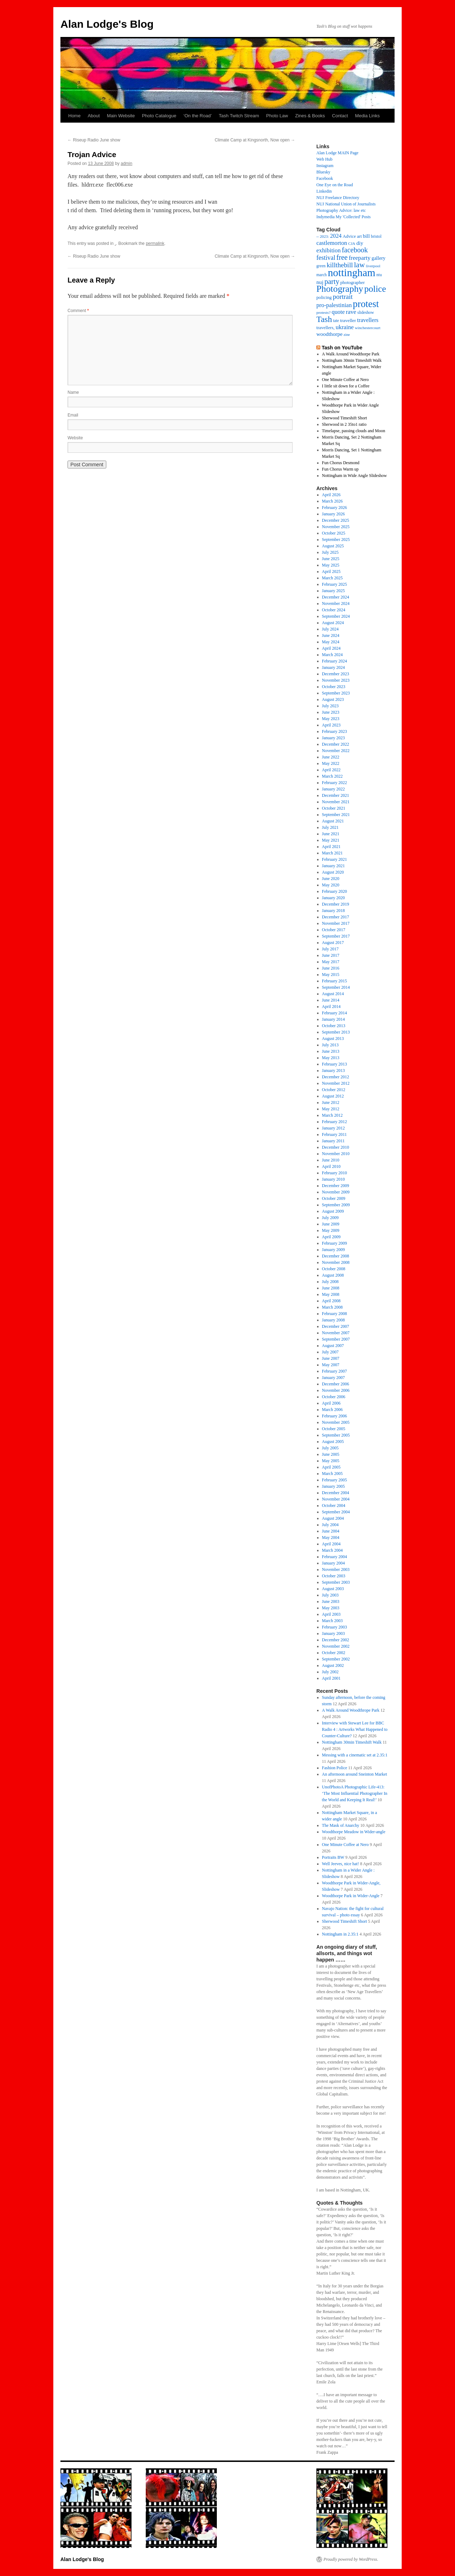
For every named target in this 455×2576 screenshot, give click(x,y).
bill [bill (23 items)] (366, 236)
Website (75, 437)
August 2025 (333, 545)
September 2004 (336, 1511)
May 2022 (330, 763)
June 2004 (330, 1531)
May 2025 (330, 565)
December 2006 (335, 1383)
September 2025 (336, 539)
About (94, 115)
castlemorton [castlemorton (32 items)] (331, 243)
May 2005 (330, 1460)
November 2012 (336, 1083)
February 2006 (334, 1415)
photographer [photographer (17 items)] (352, 282)
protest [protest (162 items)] (366, 304)
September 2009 (336, 1204)
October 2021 (334, 808)
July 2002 (330, 1671)
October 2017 (334, 929)
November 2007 (336, 1332)
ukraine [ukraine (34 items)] (345, 327)
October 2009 (334, 1198)
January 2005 (333, 1486)
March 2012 (332, 1115)
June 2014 (330, 1000)
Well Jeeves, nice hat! (340, 1863)
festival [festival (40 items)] (325, 257)
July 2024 (330, 629)
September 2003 (336, 1582)
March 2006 (332, 1409)
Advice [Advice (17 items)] (349, 236)
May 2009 (330, 1230)
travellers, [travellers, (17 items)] (325, 327)
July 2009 (330, 1217)
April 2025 (331, 571)
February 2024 (334, 661)
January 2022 (333, 789)
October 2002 (334, 1652)
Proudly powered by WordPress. (350, 2559)
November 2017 (336, 923)
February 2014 (334, 1012)
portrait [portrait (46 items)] (343, 296)
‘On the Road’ (197, 115)
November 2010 (336, 1153)
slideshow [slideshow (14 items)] (365, 312)
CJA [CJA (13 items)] (351, 243)
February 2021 (334, 859)
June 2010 (330, 1160)
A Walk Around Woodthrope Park (351, 1710)
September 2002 (336, 1659)
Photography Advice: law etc (341, 210)
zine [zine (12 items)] (347, 335)
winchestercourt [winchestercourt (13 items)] (367, 328)
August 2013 (333, 1038)
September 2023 (336, 693)
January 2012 (333, 1128)
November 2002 (336, 1646)
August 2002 (333, 1665)
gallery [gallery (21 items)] (378, 258)
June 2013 (330, 1051)
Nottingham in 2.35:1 (340, 1934)
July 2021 (330, 827)
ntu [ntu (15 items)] (379, 274)
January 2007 (333, 1377)
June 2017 (330, 955)
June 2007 (330, 1358)
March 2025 (332, 577)
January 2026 (333, 513)
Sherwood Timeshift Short (344, 417)
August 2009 (333, 1211)
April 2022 (331, 769)
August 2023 (333, 699)
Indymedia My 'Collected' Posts (343, 216)
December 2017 (335, 916)
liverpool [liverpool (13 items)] (373, 266)
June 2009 (330, 1224)
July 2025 (330, 552)
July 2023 (330, 705)
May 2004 (330, 1537)
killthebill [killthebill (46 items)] (340, 265)
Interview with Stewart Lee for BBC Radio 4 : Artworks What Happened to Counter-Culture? (354, 1729)
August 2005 (333, 1441)
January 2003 (333, 1633)
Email (73, 415)
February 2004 (334, 1556)
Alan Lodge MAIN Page (337, 152)
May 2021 (330, 840)
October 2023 (334, 686)
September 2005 (336, 1435)
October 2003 (334, 1575)
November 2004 (336, 1499)
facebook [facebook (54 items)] (355, 250)
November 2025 (336, 526)
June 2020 (330, 878)
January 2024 (333, 667)
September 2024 (336, 616)
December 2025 (335, 520)
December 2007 (335, 1326)
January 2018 (333, 910)
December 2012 (335, 1076)
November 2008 (336, 1262)
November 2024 (336, 603)
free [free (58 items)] (342, 257)
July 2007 (330, 1351)
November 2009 (336, 1192)
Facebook (324, 178)
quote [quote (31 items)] (338, 311)
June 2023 (330, 712)
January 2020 (333, 897)
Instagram (324, 165)
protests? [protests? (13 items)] (323, 312)
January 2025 (333, 590)
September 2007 (336, 1339)
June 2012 (330, 1102)
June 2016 (330, 968)
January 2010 (333, 1179)
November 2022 (336, 750)
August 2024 (333, 622)
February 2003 (334, 1627)
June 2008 (330, 1288)
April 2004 (331, 1543)
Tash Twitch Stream (239, 115)
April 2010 (331, 1166)
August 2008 (333, 1275)
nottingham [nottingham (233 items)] (351, 272)
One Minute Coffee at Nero (345, 379)
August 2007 (333, 1345)
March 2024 (332, 654)
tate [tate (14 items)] (336, 320)
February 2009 (334, 1243)
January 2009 (333, 1249)
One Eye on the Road (334, 184)
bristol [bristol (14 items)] (376, 236)
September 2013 (336, 1032)
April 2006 (331, 1403)
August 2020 (333, 872)
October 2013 (334, 1025)
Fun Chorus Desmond (340, 462)
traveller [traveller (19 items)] (348, 320)
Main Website (121, 115)
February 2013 (334, 1064)
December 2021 (335, 795)
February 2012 (334, 1121)
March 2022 (332, 776)
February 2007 (334, 1371)
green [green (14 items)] (321, 266)
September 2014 (336, 987)
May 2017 (330, 961)
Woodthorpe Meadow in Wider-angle (353, 1831)
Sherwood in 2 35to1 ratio (344, 424)
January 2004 (333, 1563)
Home (74, 115)
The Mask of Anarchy (340, 1825)
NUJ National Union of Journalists (346, 204)
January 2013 (333, 1070)
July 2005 (330, 1447)
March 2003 (332, 1620)
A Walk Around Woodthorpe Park (351, 353)
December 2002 (335, 1639)
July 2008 (330, 1281)
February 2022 (334, 782)
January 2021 (333, 865)
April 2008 (331, 1300)
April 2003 (331, 1614)
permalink (155, 243)
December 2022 (335, 744)
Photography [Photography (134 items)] (339, 289)
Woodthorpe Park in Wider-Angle (351, 1895)
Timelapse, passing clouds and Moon (353, 430)
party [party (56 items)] (332, 281)
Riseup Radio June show (94, 140)
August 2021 (333, 821)
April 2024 (331, 648)
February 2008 (334, 1313)
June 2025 (330, 558)
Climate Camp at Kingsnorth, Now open (255, 140)
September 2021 (336, 814)
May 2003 (330, 1607)
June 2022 (330, 757)
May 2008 (330, 1294)
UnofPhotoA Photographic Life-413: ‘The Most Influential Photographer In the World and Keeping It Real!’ (354, 1793)
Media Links (367, 115)
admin (127, 163)
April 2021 (331, 846)
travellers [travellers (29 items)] (368, 320)
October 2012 (334, 1089)
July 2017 (330, 948)
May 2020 (330, 884)
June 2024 (330, 635)
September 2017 (336, 936)
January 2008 (333, 1319)
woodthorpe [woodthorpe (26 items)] (329, 334)
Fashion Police (334, 1767)
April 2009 (331, 1236)
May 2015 (330, 974)
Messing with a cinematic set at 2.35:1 (354, 1755)
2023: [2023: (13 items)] (324, 236)
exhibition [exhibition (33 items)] (328, 250)
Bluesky (323, 172)
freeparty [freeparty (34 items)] (359, 257)
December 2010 (335, 1147)
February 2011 (334, 1134)
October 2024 (334, 609)
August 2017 (333, 942)
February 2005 (334, 1479)
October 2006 (334, 1396)
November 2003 (336, 1569)
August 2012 (333, 1096)
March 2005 (332, 1473)
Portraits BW (333, 1857)
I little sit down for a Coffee (346, 385)
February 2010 (334, 1172)
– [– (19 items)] (317, 236)
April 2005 (331, 1467)
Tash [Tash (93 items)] (324, 319)
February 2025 (334, 584)
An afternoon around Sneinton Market (354, 1774)
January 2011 (333, 1140)
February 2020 (334, 891)
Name (73, 392)
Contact (340, 115)
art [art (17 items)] (359, 236)
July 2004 (330, 1524)
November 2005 (336, 1422)
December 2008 (335, 1256)
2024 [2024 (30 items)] (336, 235)
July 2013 (330, 1044)
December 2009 (335, 1185)
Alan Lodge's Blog (107, 24)
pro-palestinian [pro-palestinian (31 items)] (334, 305)
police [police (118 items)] (375, 289)
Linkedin (324, 191)
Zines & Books (310, 115)
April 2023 (331, 725)
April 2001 (331, 1678)
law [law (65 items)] (359, 265)
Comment (78, 310)
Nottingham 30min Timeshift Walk (352, 360)
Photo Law (277, 115)
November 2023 (336, 680)
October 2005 (334, 1428)
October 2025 (334, 533)
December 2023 (335, 673)
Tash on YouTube (342, 347)
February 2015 (334, 980)
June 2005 (330, 1454)
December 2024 (335, 597)
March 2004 (332, 1550)
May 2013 (330, 1057)
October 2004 (334, 1505)
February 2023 (334, 731)
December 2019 (335, 904)
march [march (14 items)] (321, 275)
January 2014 (333, 1019)
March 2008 (332, 1307)
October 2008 (334, 1268)
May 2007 (330, 1364)
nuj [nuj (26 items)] (319, 282)
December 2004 (335, 1492)
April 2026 (331, 494)
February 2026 (334, 507)
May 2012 (330, 1108)
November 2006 (336, 1390)
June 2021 (330, 833)
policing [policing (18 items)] (324, 297)
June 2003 (330, 1601)
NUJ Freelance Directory (337, 197)
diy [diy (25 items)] (359, 243)
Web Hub (324, 159)
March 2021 (332, 852)
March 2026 (332, 501)
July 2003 (330, 1595)
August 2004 (333, 1518)
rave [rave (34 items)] (351, 311)
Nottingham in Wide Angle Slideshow (354, 475)
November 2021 (336, 801)
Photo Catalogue (159, 115)
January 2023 (333, 737)
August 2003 (333, 1588)
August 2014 (333, 993)
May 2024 (330, 641)
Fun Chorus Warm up (340, 469)
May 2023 (330, 718)
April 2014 (331, 1006)
